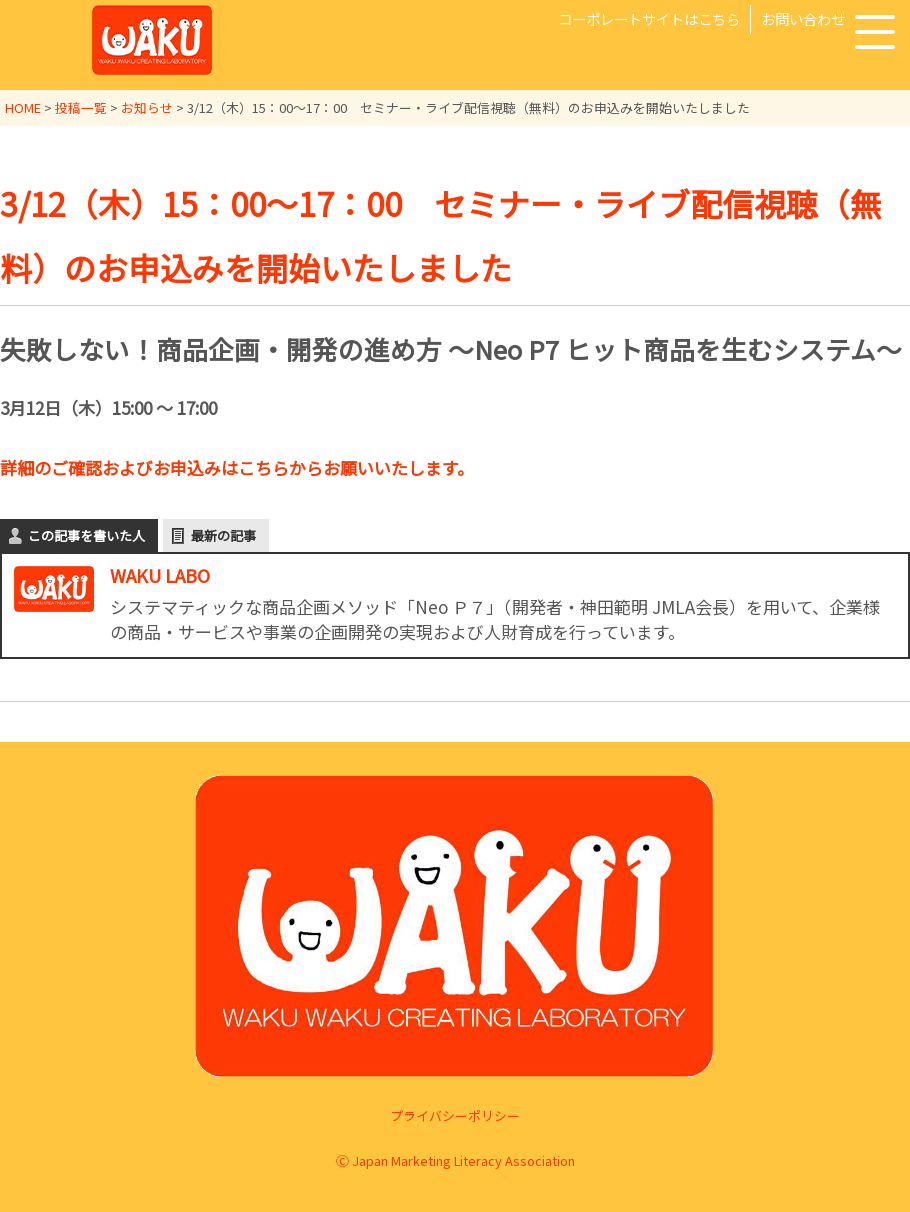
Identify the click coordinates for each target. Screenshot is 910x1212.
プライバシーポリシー (455, 1114)
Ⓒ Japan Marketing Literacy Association (455, 1159)
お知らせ (147, 107)
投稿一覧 (81, 107)
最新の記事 (223, 533)
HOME (23, 107)
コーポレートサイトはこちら (649, 18)
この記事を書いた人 (86, 533)
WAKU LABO (160, 573)
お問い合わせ (803, 18)
